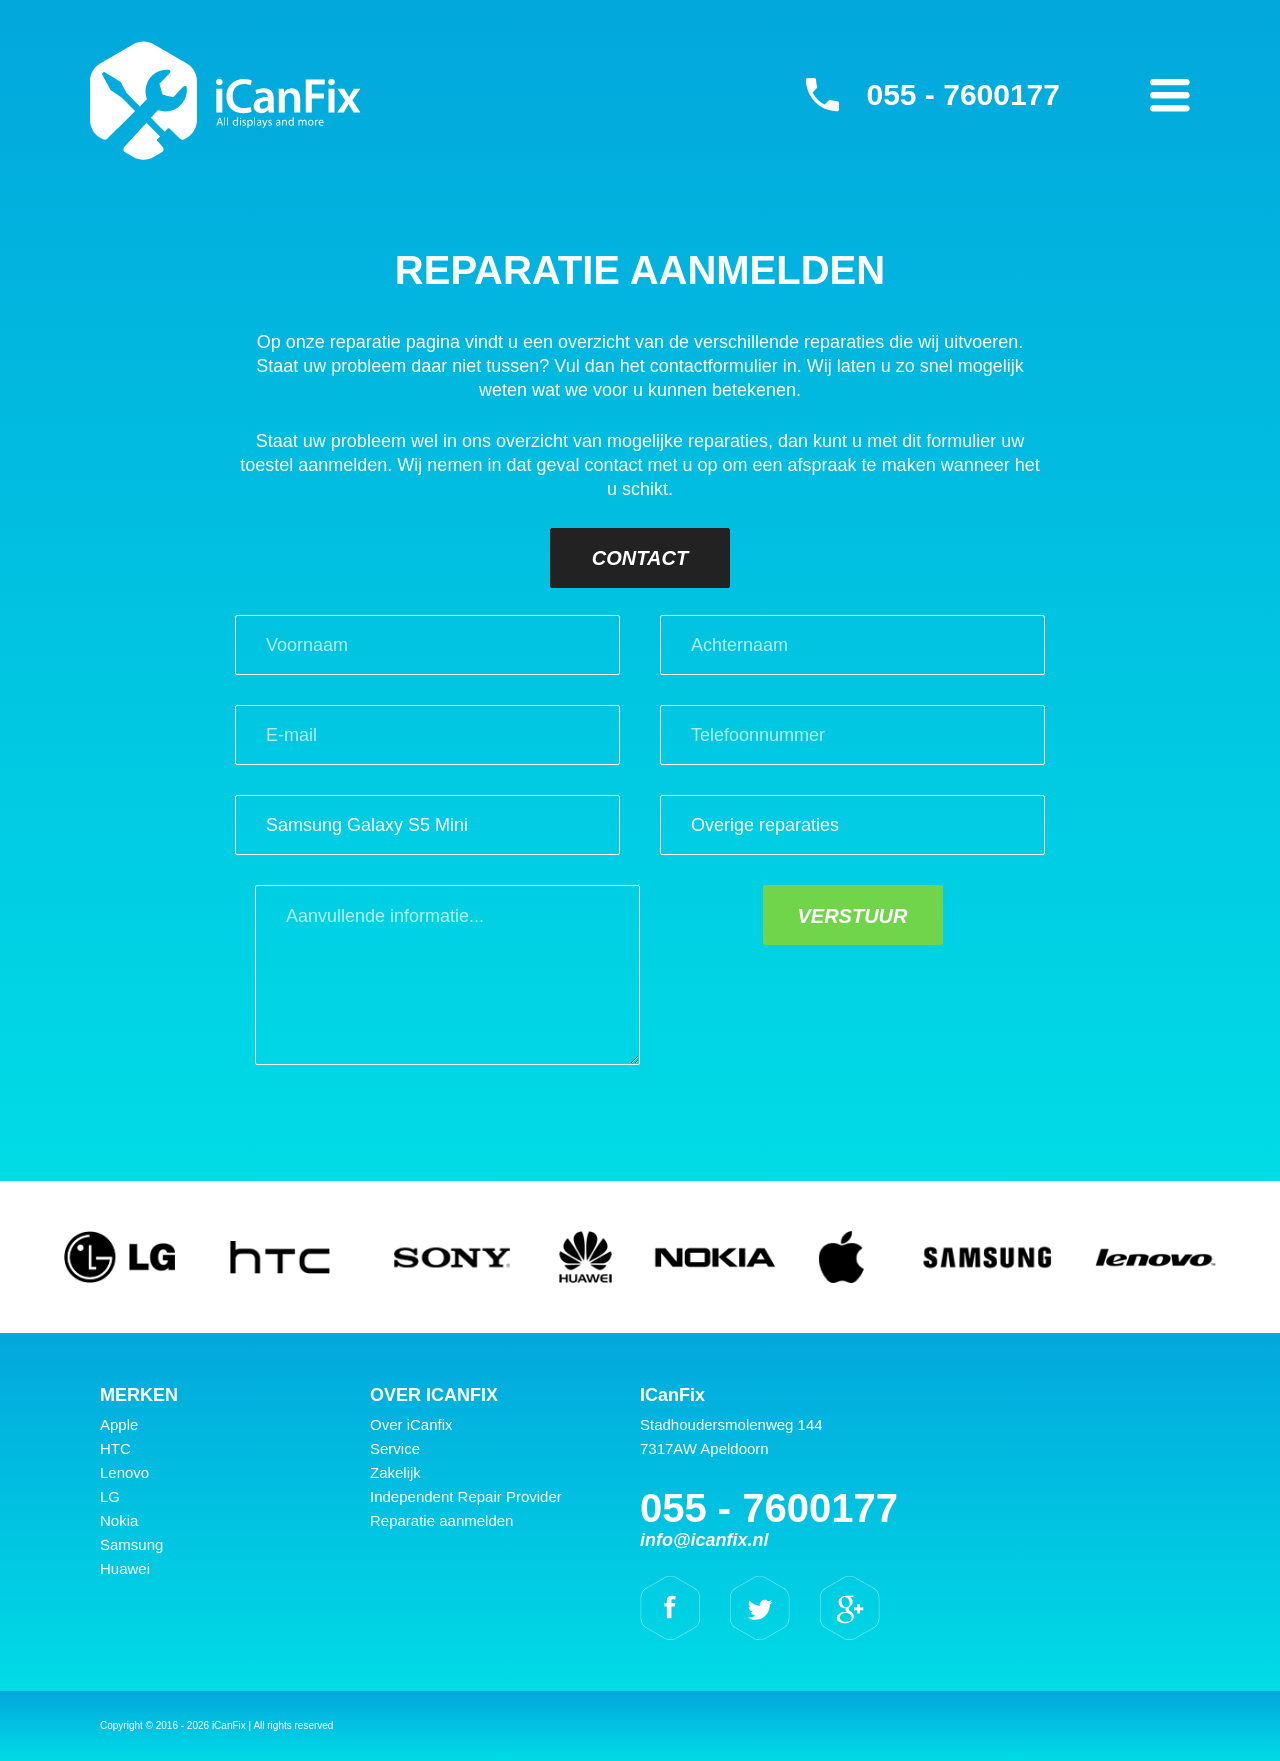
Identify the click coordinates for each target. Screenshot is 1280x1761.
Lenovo (124, 1472)
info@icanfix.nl (704, 1540)
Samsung (131, 1544)
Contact (640, 558)
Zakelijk (395, 1472)
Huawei (125, 1568)
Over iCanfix (411, 1424)
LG (110, 1496)
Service (395, 1448)
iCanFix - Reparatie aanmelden (225, 100)
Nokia (119, 1520)
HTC (115, 1448)
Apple (119, 1424)
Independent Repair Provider (466, 1496)
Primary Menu (1170, 95)
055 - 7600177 (963, 94)
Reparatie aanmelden (441, 1520)
